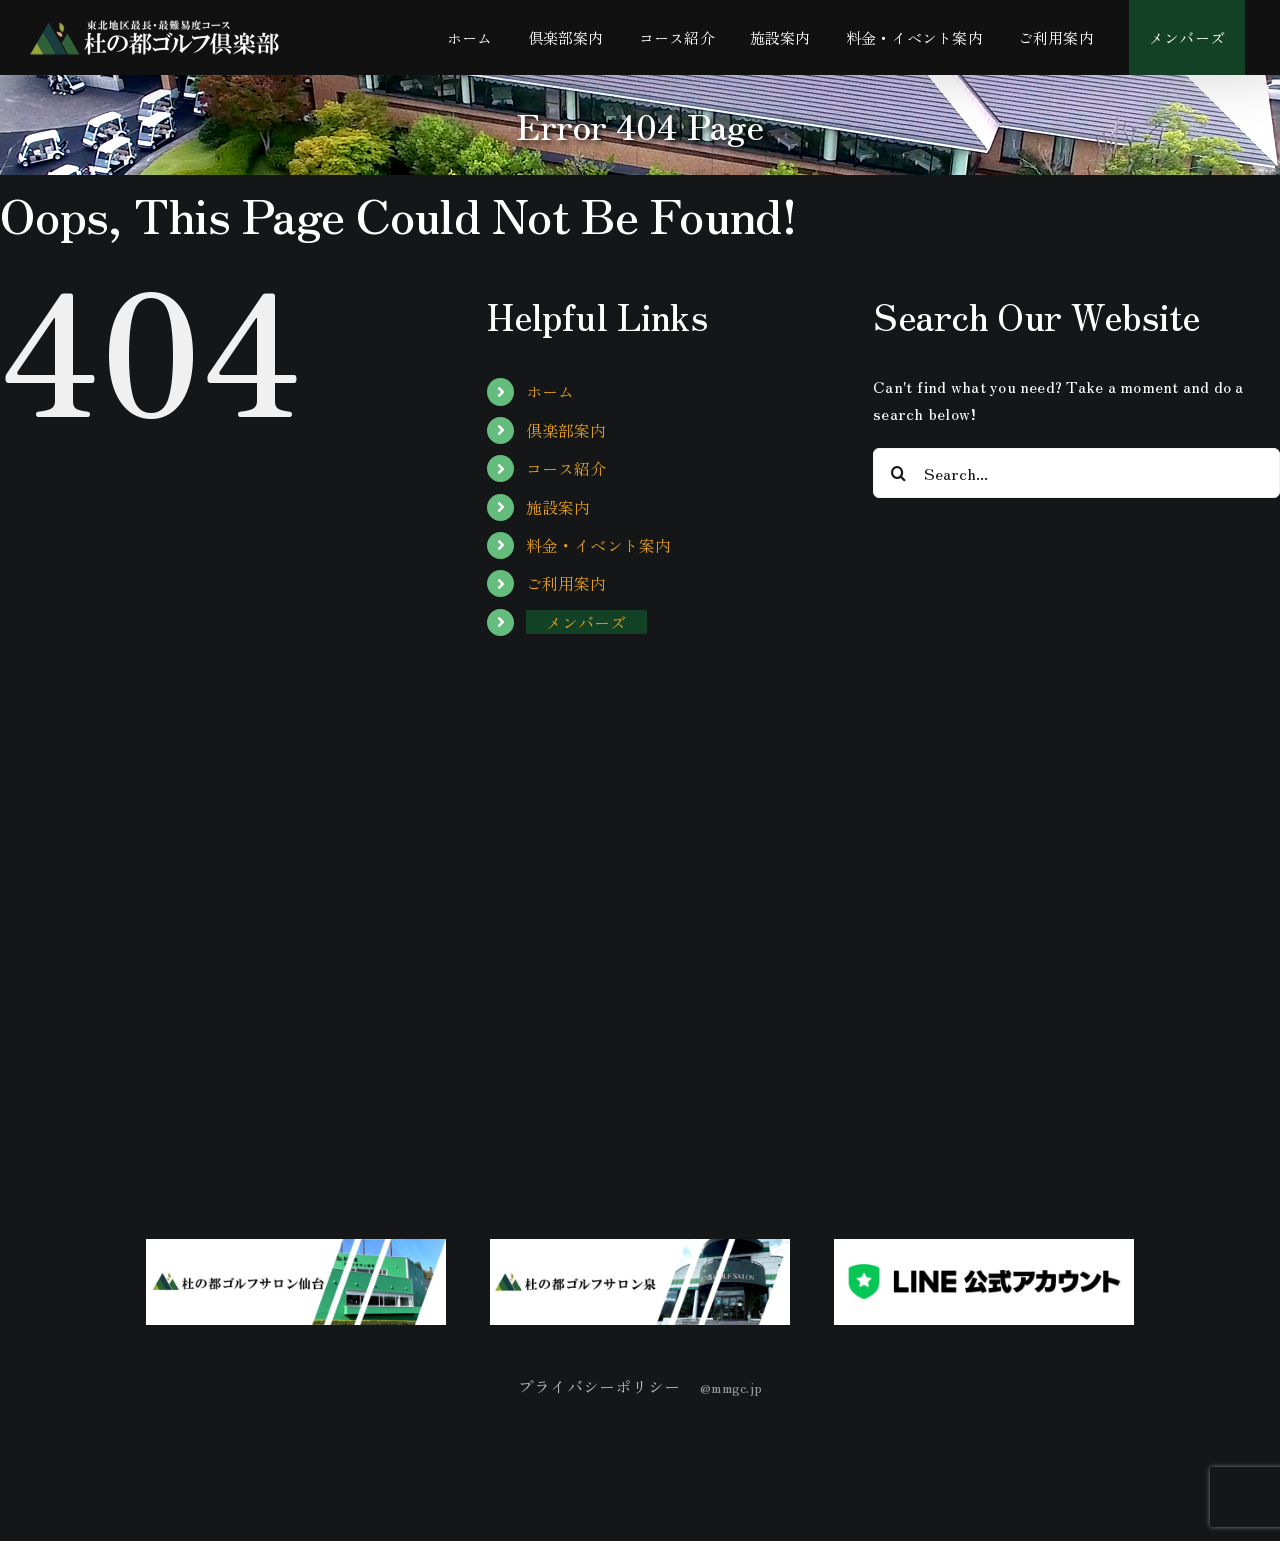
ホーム (550, 391)
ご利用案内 (566, 583)
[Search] (898, 473)
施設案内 (558, 507)
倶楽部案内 (566, 430)
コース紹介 (566, 468)
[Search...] (1076, 473)
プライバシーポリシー (599, 1386)
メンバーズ (586, 622)
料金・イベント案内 (599, 545)
